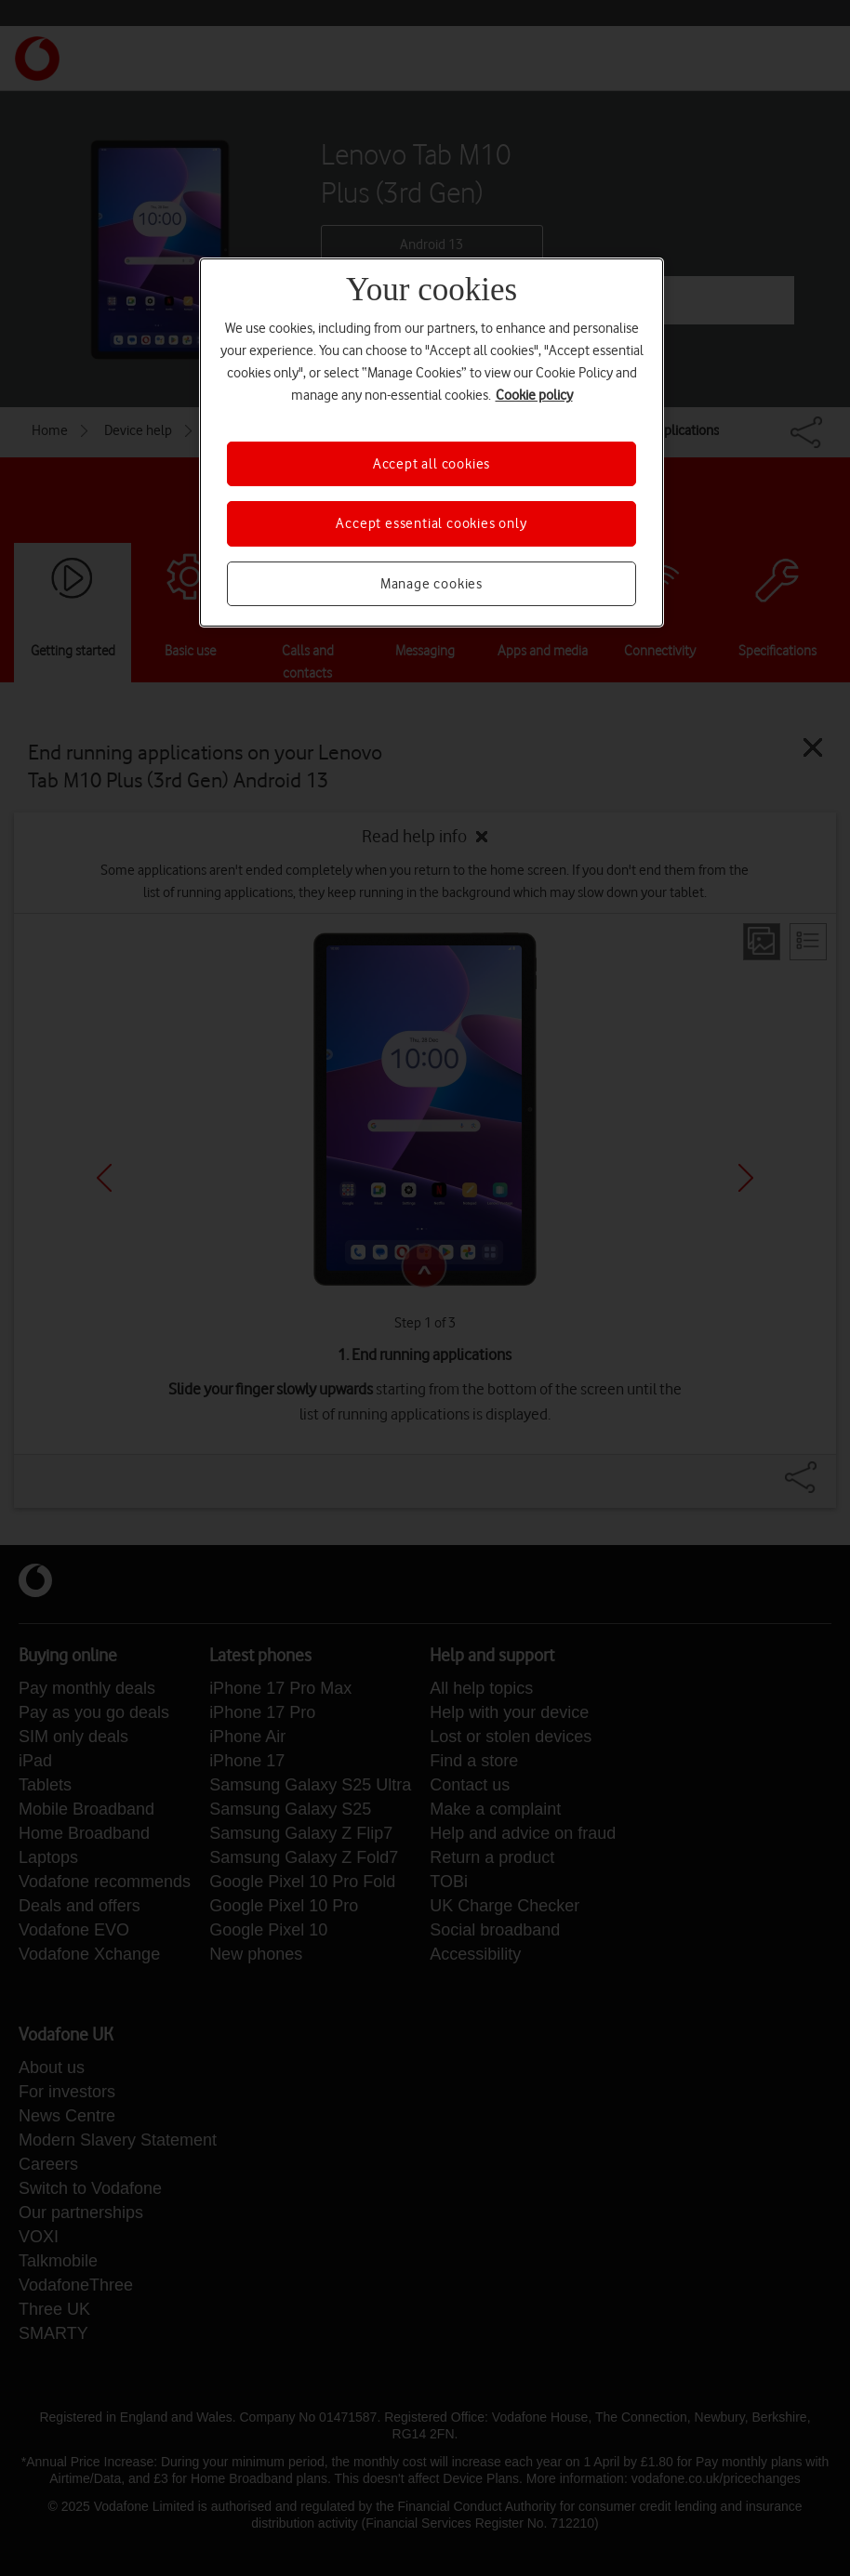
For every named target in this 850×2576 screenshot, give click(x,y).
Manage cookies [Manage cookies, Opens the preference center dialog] (431, 583)
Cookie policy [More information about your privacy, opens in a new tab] (534, 395)
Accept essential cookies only (431, 523)
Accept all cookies (431, 464)
